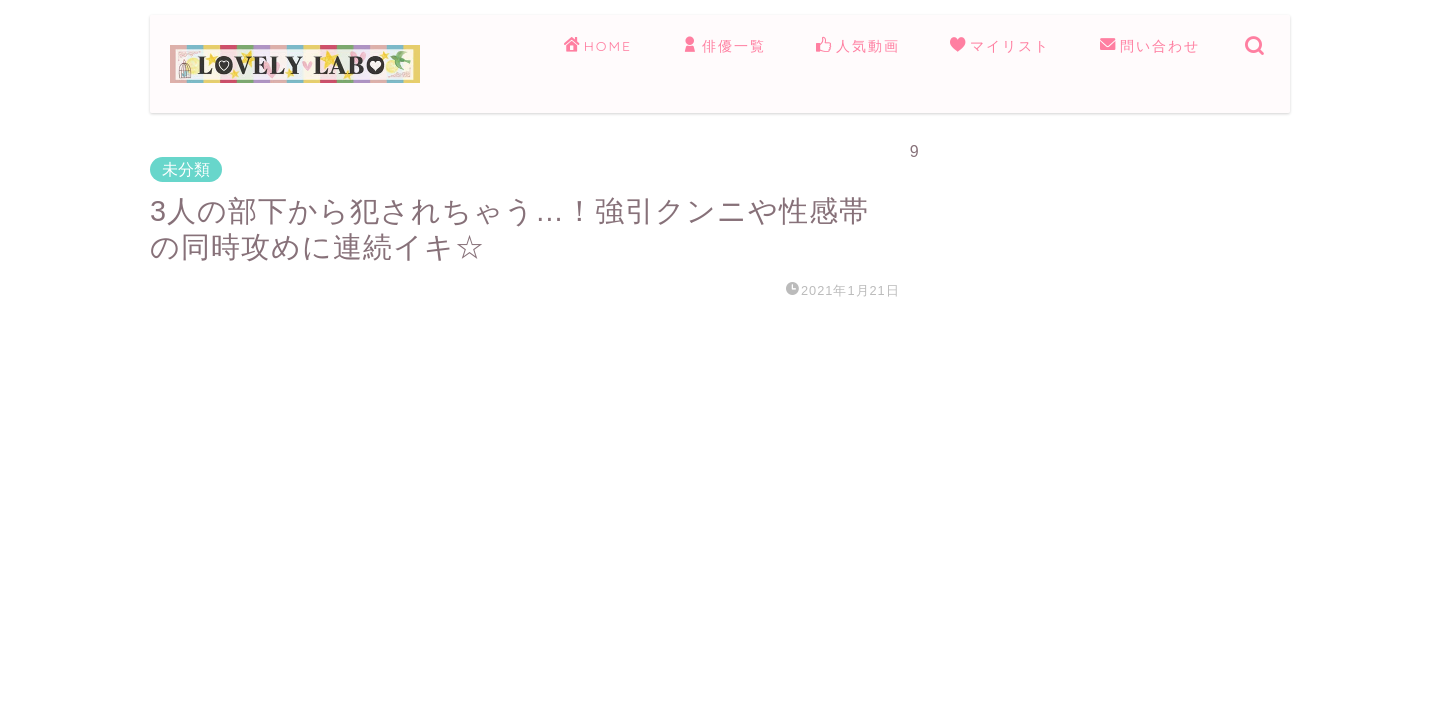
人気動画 (858, 47)
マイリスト (1000, 47)
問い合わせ (1150, 47)
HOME (598, 47)
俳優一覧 (724, 47)
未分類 (186, 169)
